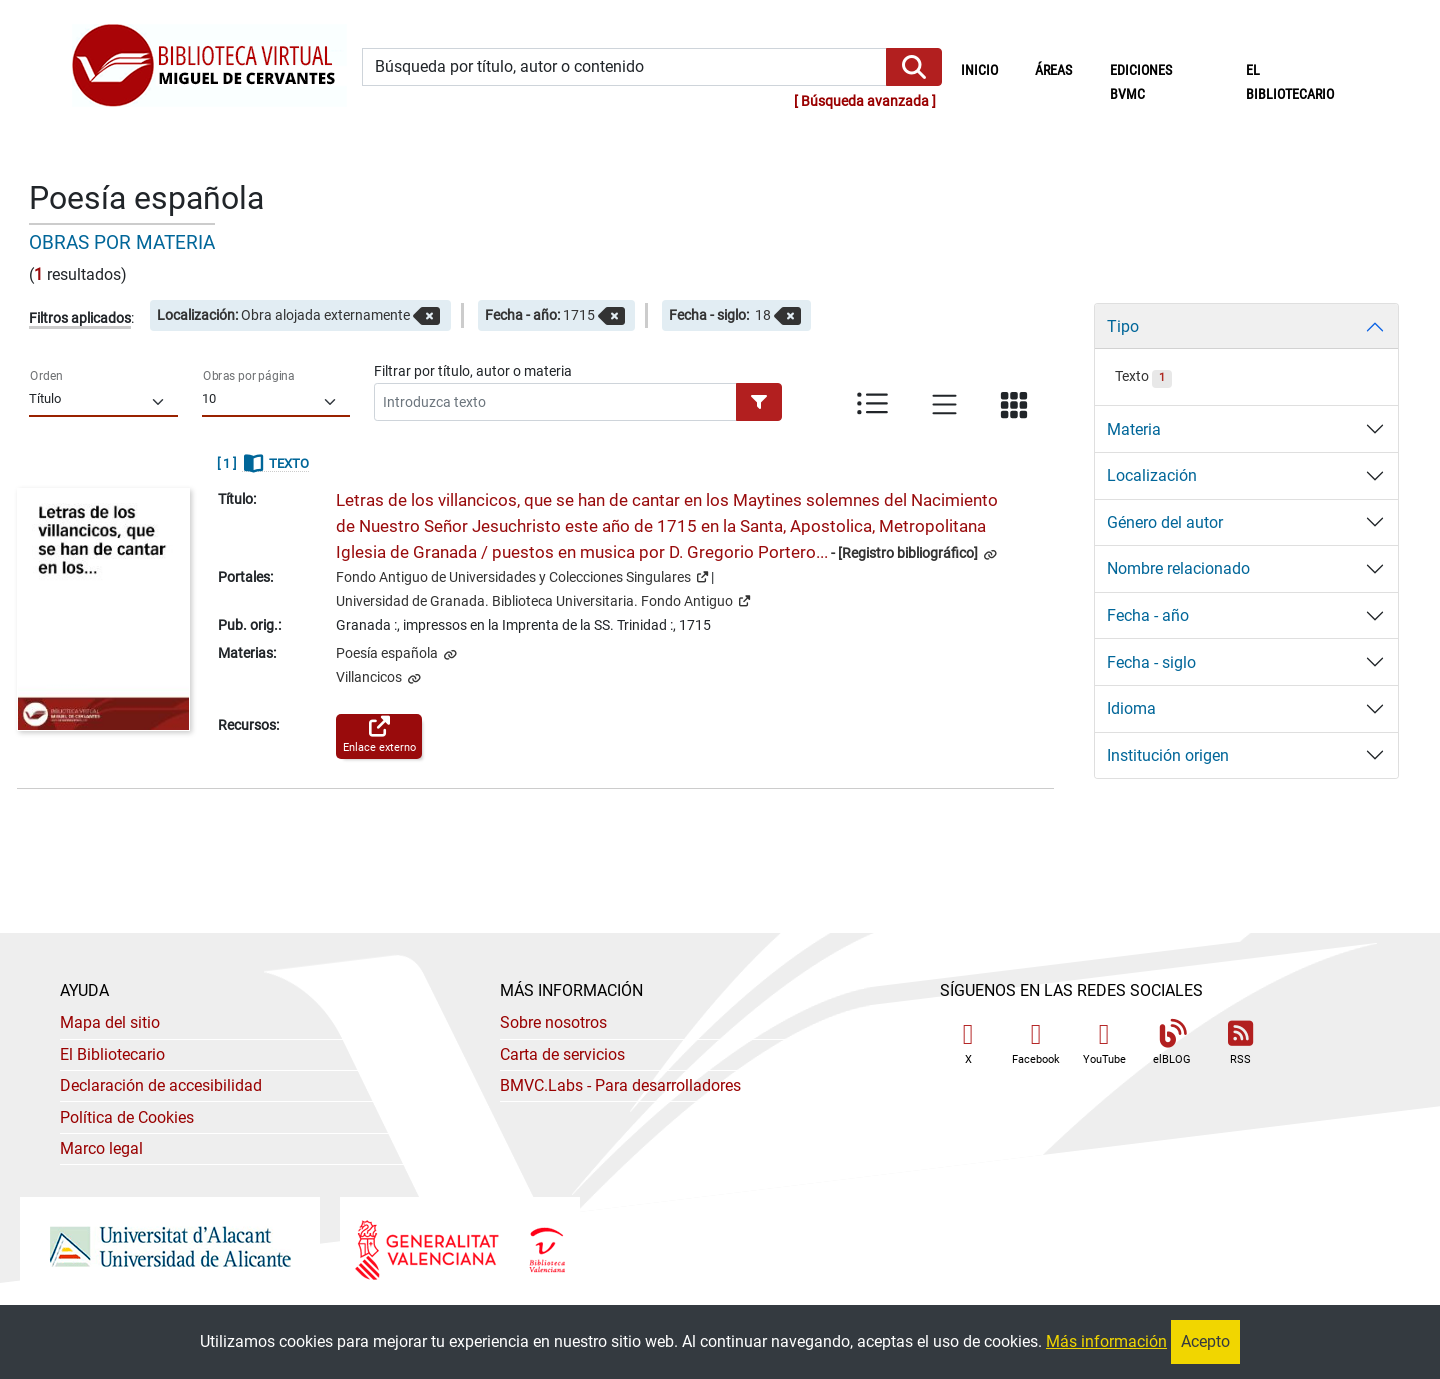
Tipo (1123, 326)
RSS (1240, 1043)
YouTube (1104, 1043)
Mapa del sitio (110, 1022)
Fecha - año (1148, 615)
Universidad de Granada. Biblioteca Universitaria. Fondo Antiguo (543, 600)
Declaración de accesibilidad (161, 1085)
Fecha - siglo (1151, 662)
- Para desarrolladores (620, 1085)
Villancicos (370, 677)
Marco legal (101, 1148)
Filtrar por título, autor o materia (473, 371)
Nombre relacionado (1178, 568)
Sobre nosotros (553, 1022)
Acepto (1205, 1341)
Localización (1152, 475)
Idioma (1131, 708)
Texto (1143, 376)
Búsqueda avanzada (865, 101)
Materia (1134, 429)
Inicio (989, 69)
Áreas (1053, 70)
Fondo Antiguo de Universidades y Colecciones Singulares (522, 576)
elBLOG (1172, 1043)
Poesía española (388, 653)
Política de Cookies (127, 1117)
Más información (1106, 1341)
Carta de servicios (562, 1054)
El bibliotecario (1290, 82)
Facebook (1036, 1043)
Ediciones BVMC (1141, 82)
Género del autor (1165, 522)
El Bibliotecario (112, 1054)
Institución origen (1168, 755)
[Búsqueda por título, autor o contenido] (624, 67)
